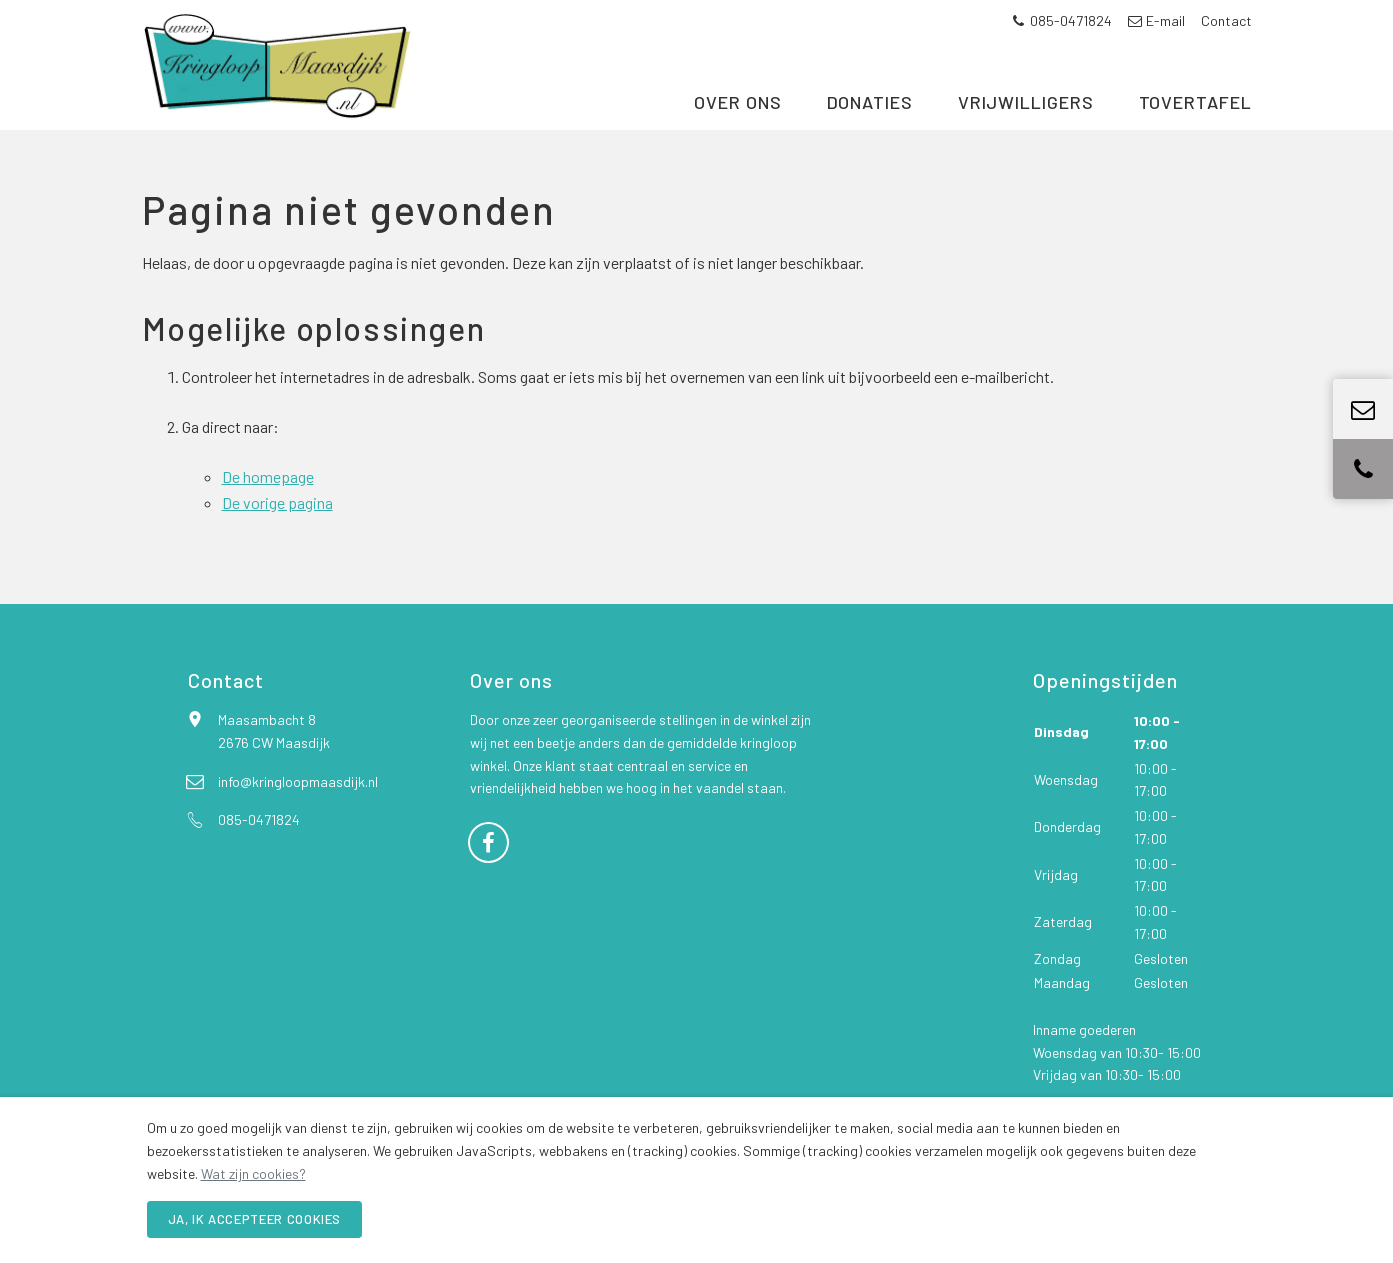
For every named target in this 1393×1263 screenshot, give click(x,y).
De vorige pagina (277, 527)
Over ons (737, 118)
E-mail (1156, 20)
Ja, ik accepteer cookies (255, 1219)
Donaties (870, 118)
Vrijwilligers (1026, 118)
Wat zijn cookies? (253, 1173)
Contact (1226, 20)
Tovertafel (1195, 118)
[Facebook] (488, 865)
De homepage (268, 501)
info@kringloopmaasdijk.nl (298, 806)
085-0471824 (1062, 20)
